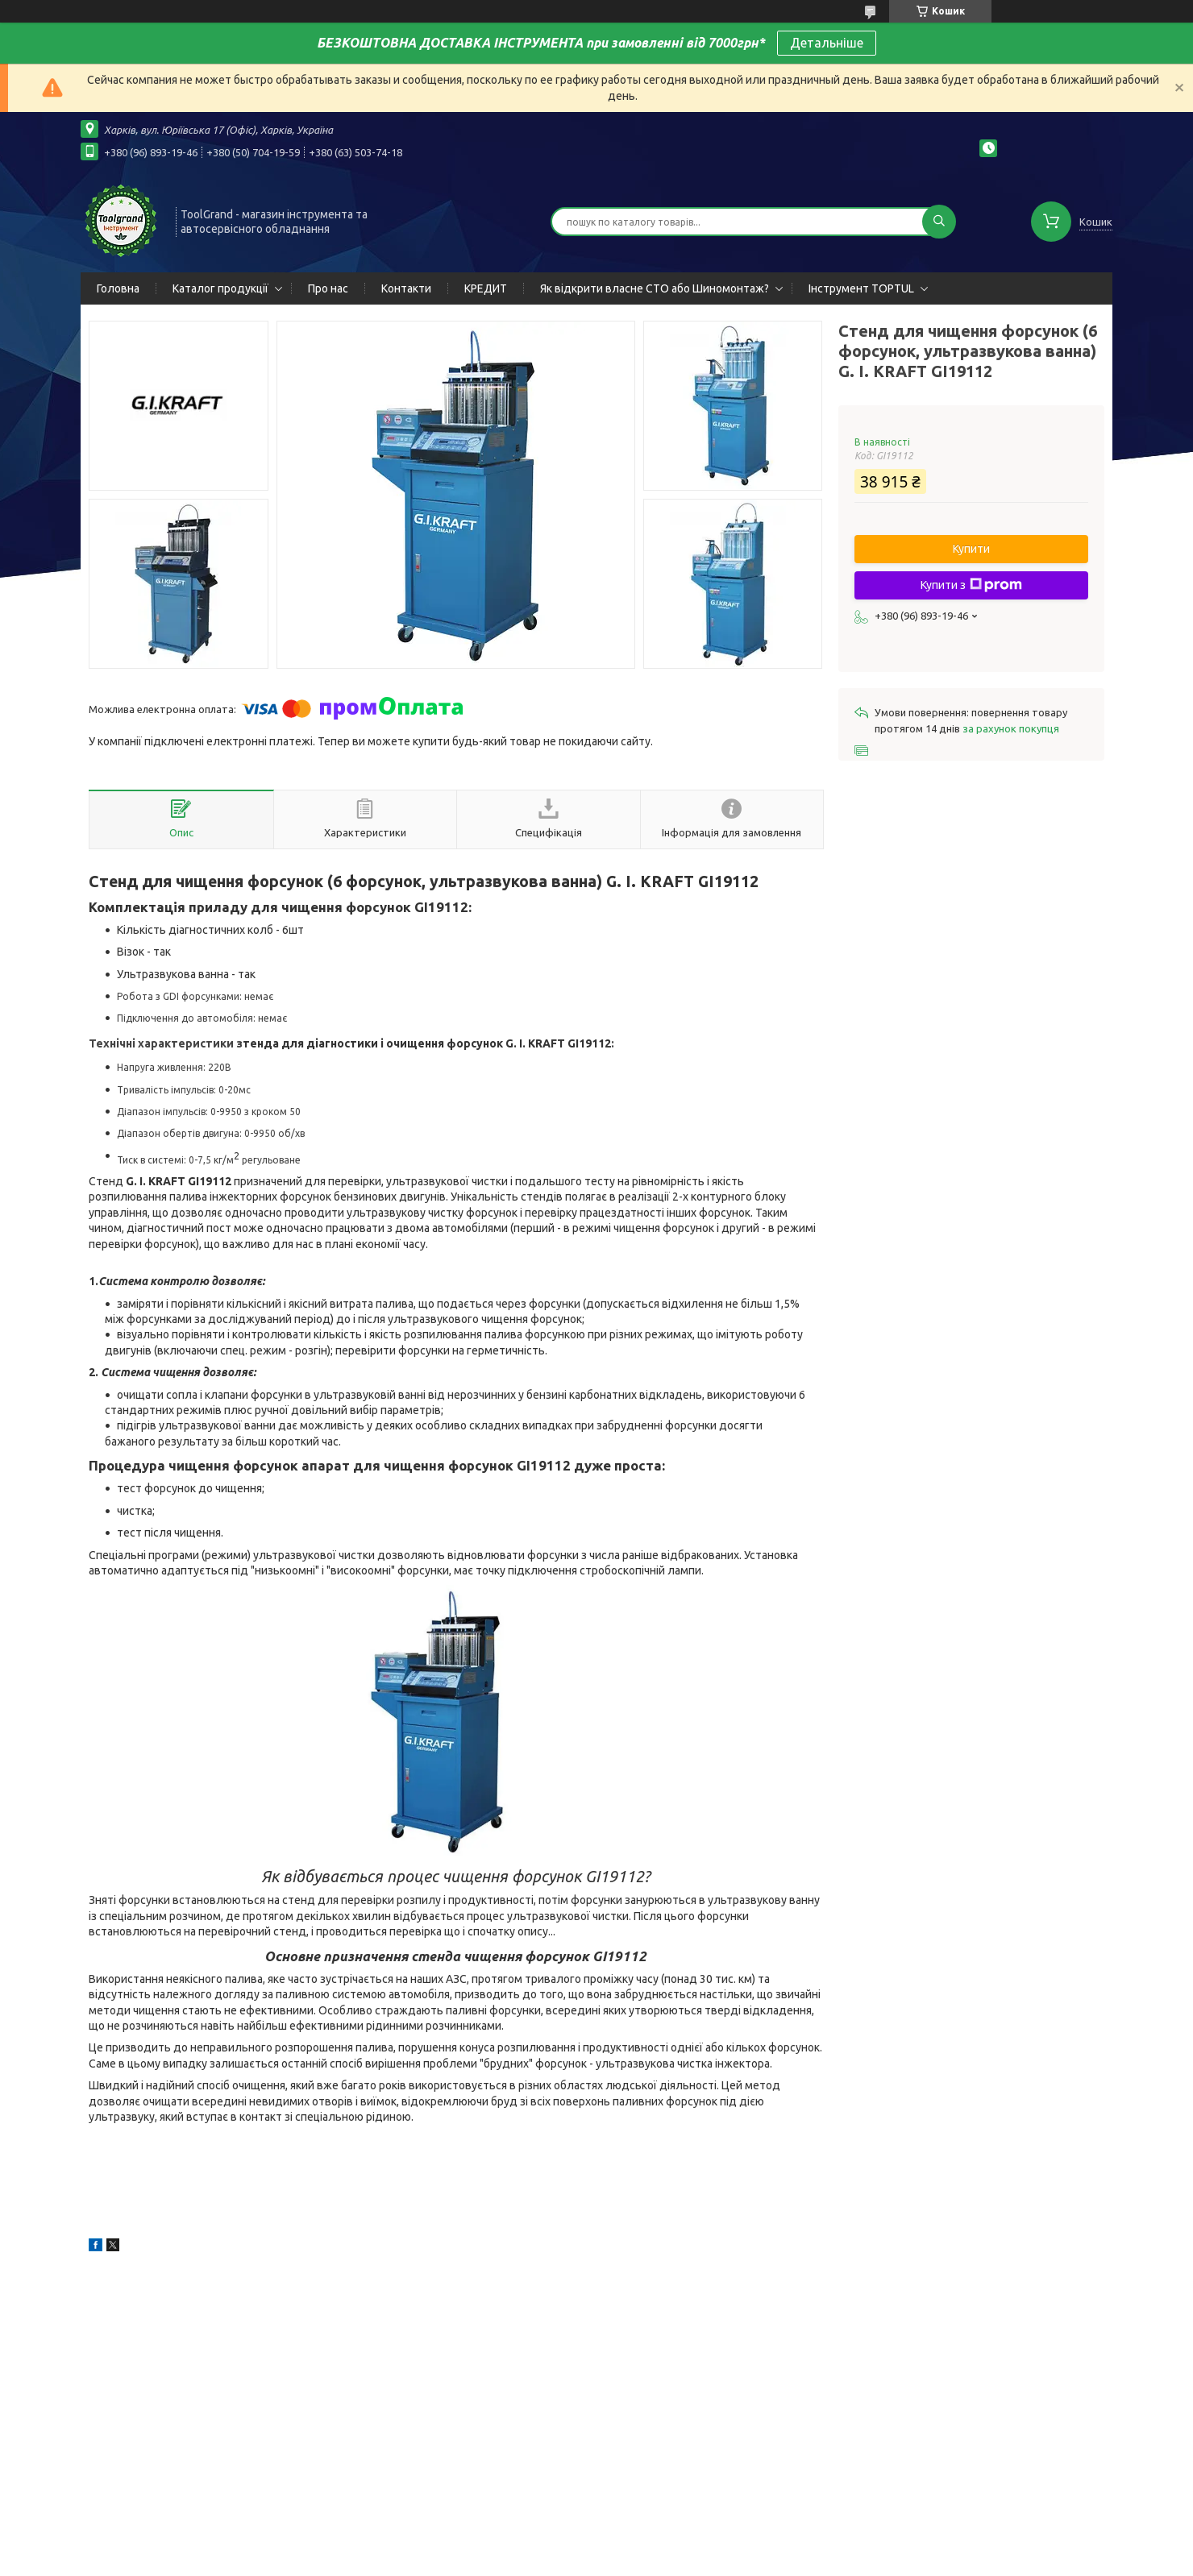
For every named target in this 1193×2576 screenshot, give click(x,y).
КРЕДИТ (485, 288)
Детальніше (826, 42)
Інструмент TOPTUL (861, 288)
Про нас (328, 288)
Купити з (971, 585)
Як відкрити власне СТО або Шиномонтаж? (654, 288)
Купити (971, 548)
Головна (118, 288)
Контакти (406, 288)
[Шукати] (939, 222)
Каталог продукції (220, 288)
